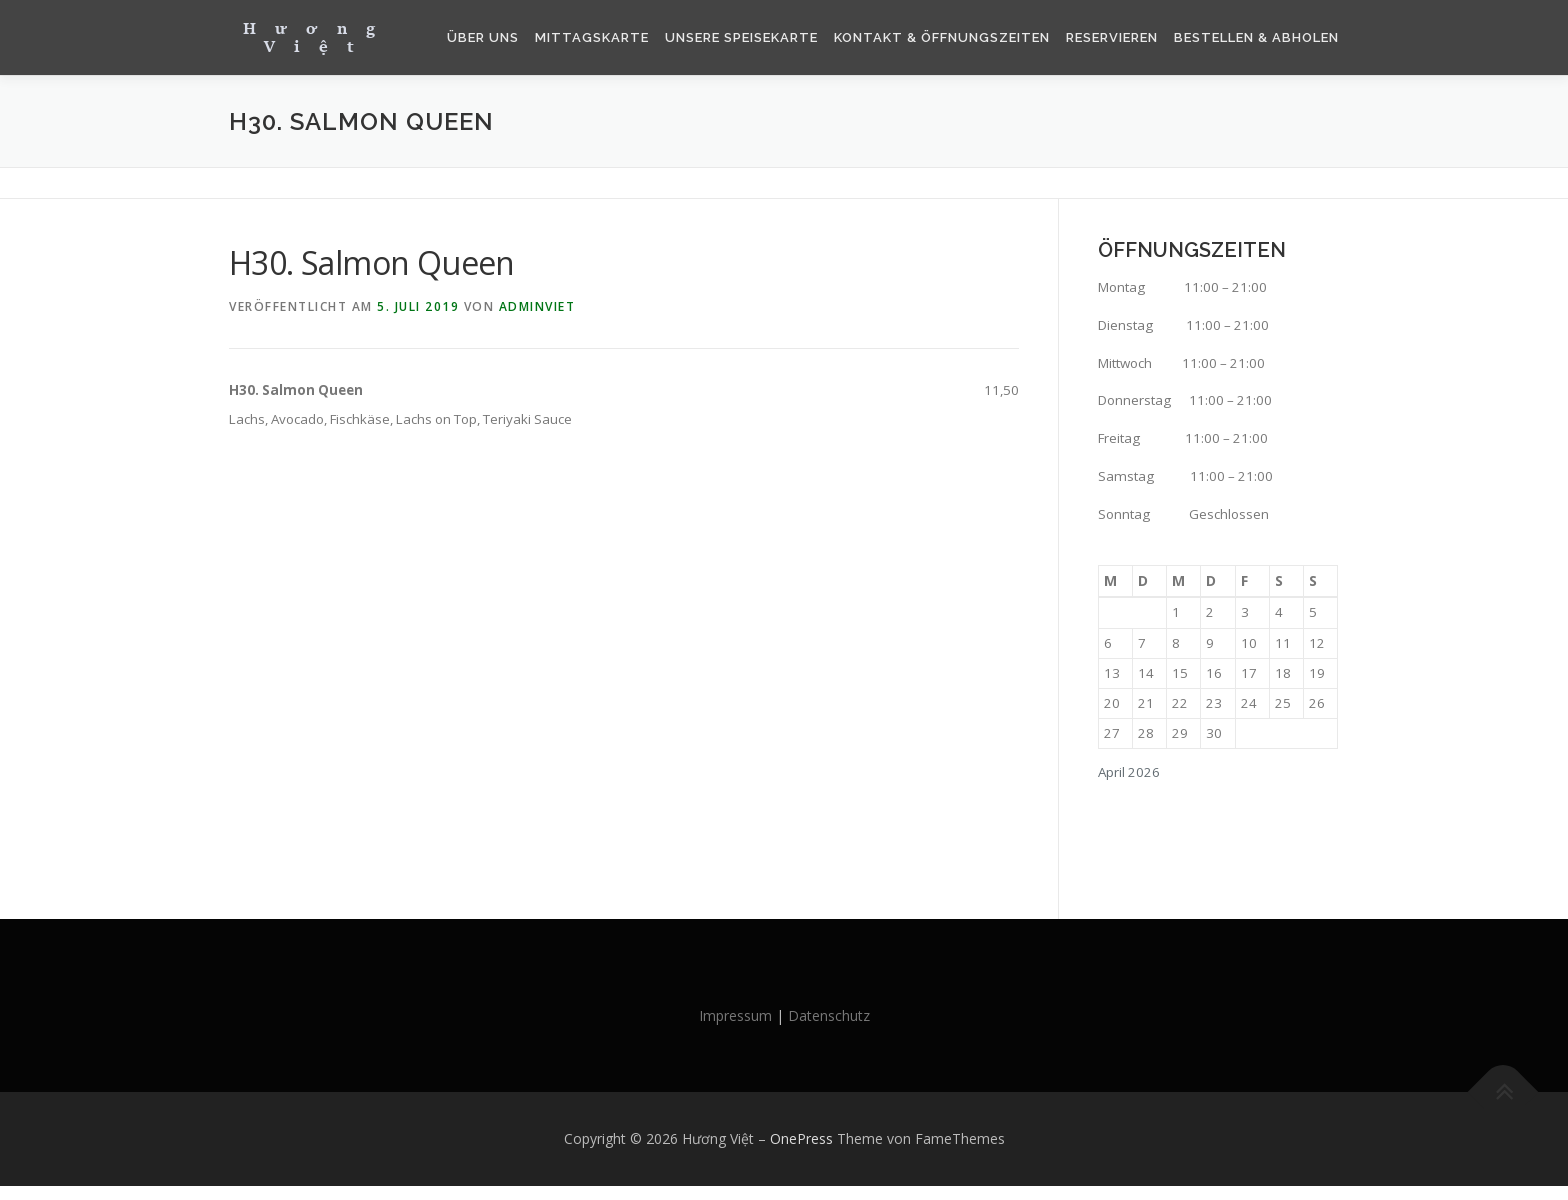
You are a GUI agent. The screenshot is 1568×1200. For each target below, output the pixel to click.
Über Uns (483, 37)
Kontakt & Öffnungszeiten (942, 37)
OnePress (801, 1152)
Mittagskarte (592, 37)
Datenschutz (829, 1028)
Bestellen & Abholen (1256, 37)
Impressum (735, 1028)
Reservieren (1112, 37)
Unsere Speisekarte (741, 37)
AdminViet (537, 306)
